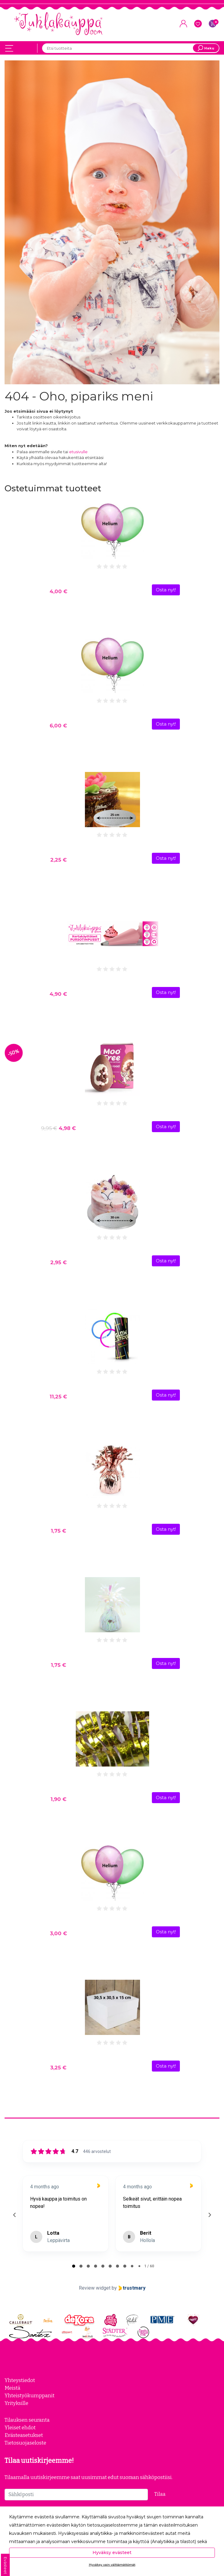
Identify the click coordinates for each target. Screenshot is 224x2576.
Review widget (94, 2288)
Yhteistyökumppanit (29, 2395)
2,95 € (58, 1262)
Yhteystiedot (20, 2380)
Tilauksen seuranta (27, 2420)
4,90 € (58, 994)
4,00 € (58, 591)
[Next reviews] (209, 2215)
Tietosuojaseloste (25, 2443)
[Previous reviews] (14, 2215)
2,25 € (58, 860)
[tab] (73, 2266)
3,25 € (58, 2068)
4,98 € (58, 1128)
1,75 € (58, 1531)
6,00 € (58, 726)
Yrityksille (16, 2403)
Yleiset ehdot (20, 2427)
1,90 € (58, 1799)
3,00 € (58, 1933)
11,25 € (58, 1397)
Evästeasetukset (24, 2435)
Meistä (12, 2388)
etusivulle (78, 451)
